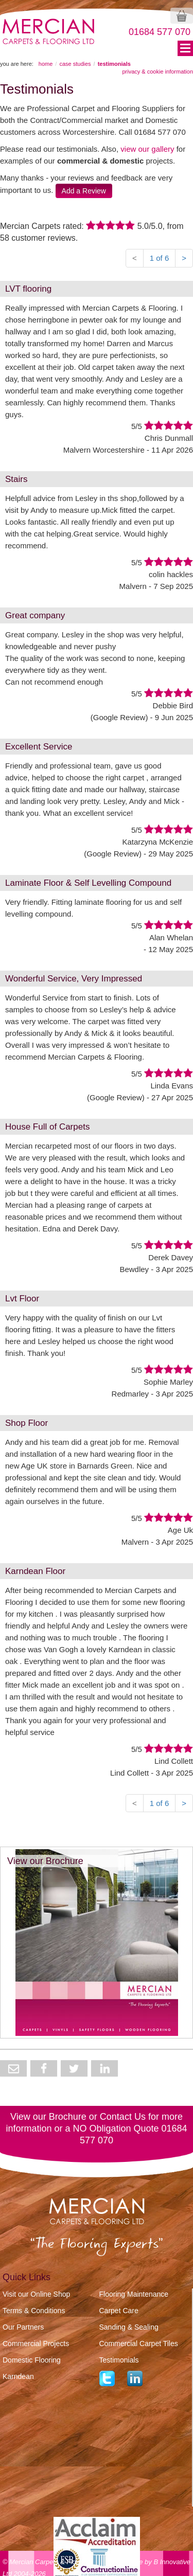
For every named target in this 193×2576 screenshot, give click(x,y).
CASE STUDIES (75, 64)
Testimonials (119, 2360)
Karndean (18, 2376)
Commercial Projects (36, 2343)
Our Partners (23, 2327)
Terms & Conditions (34, 2310)
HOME (46, 64)
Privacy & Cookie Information (157, 71)
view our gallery (147, 149)
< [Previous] (134, 258)
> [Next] (184, 258)
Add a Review (84, 191)
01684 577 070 (159, 32)
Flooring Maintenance (134, 2294)
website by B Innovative (155, 2553)
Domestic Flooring (32, 2360)
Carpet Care (118, 2310)
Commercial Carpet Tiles (138, 2343)
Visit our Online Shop (36, 2294)
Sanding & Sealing (129, 2327)
